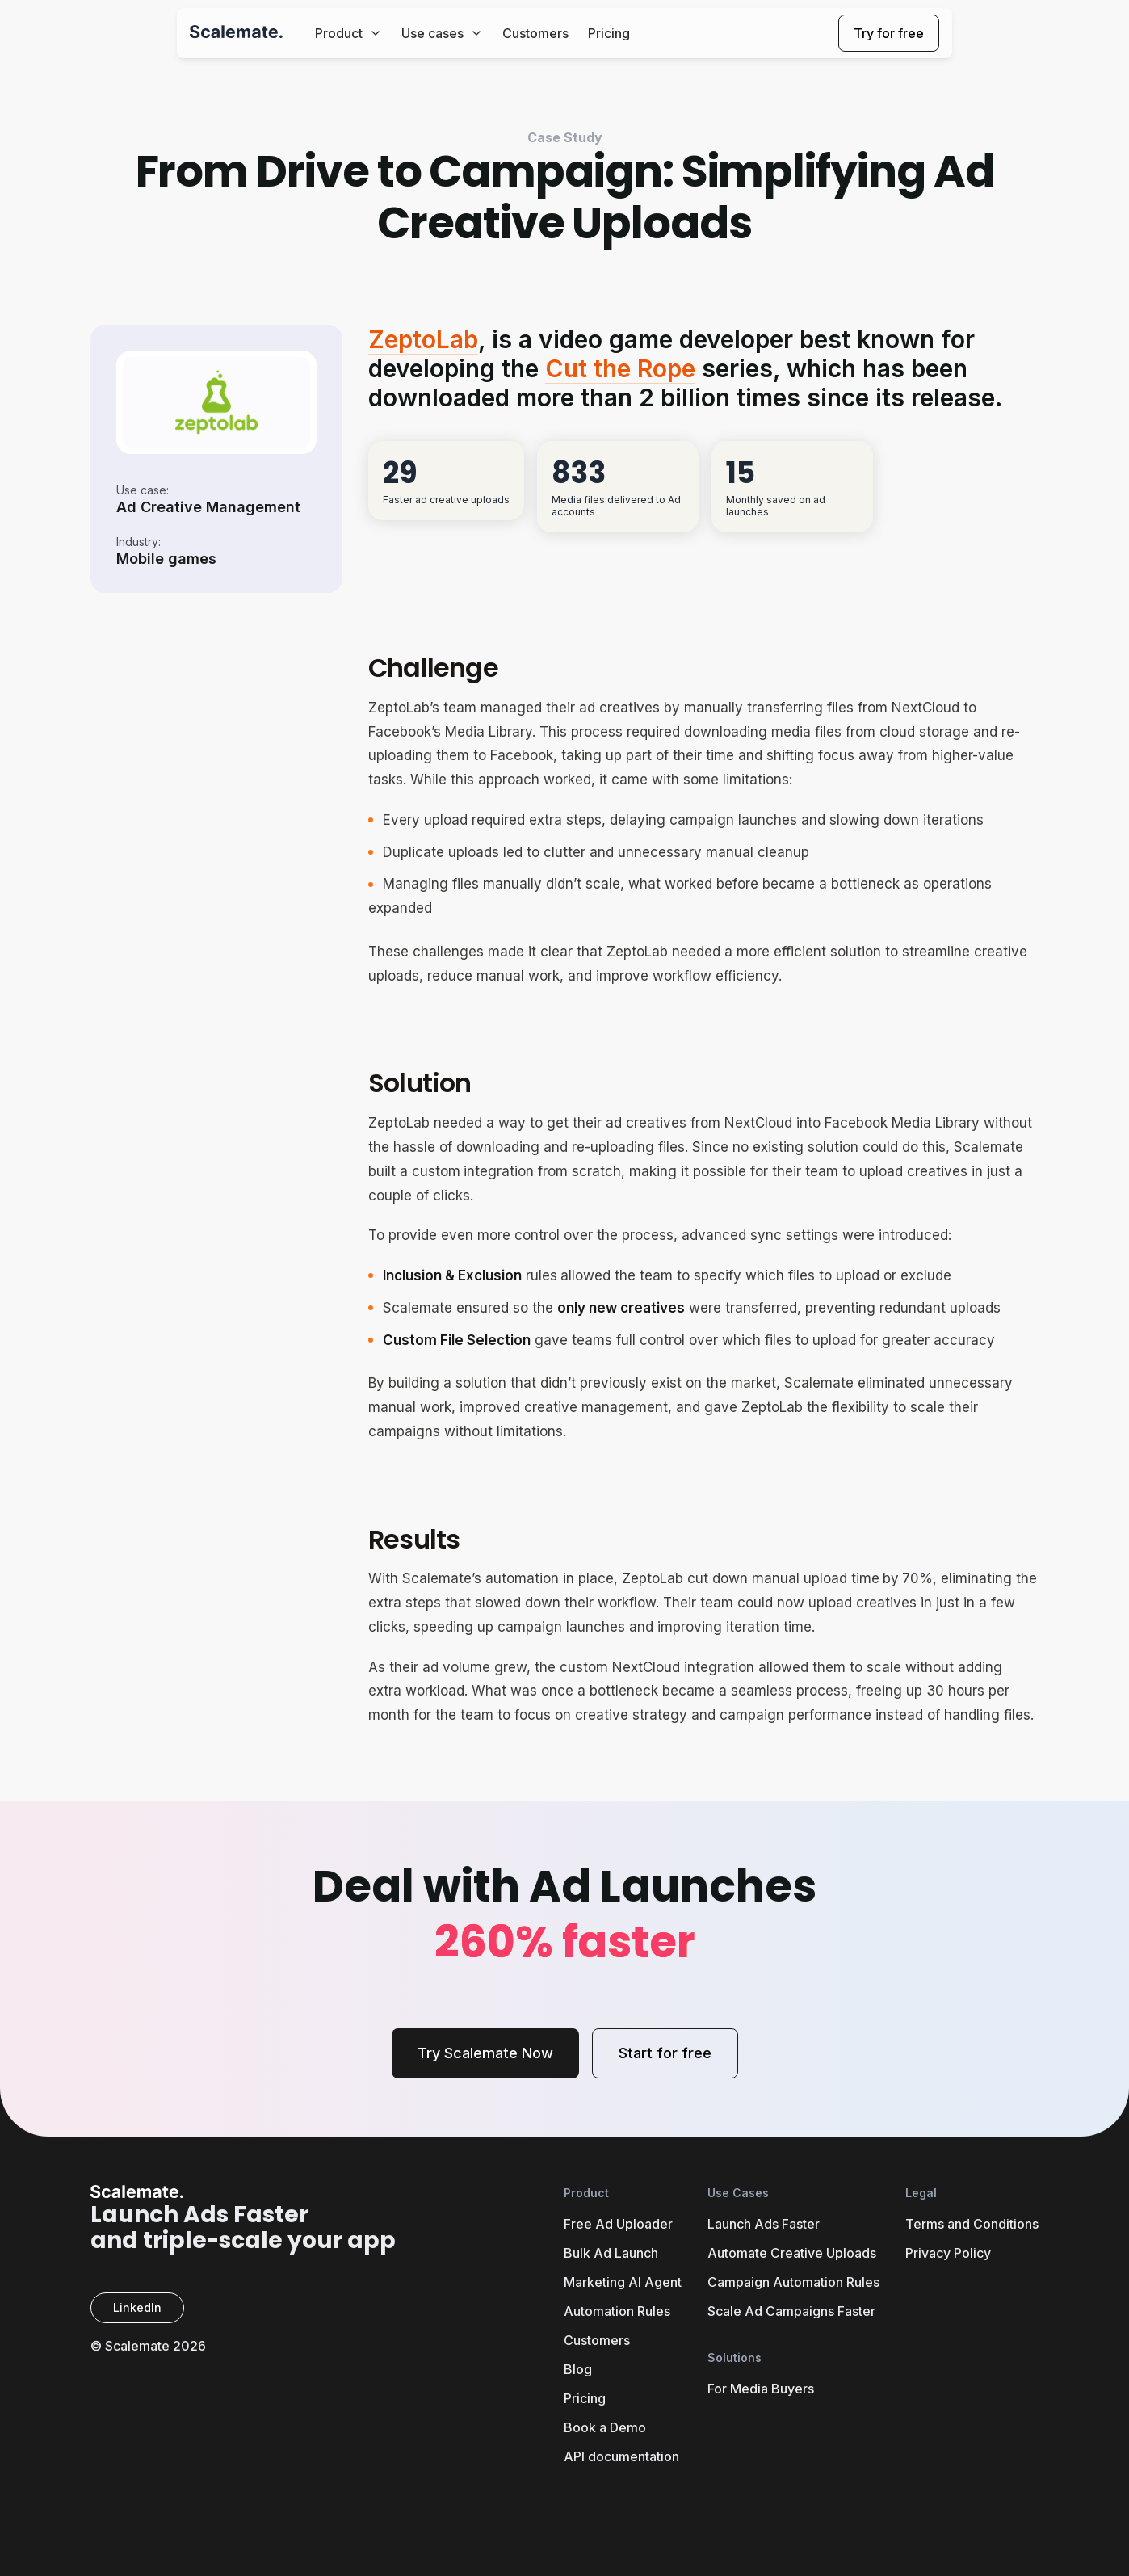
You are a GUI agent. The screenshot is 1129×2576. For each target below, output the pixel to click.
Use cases (442, 33)
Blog (578, 2369)
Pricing (609, 33)
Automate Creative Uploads (791, 2253)
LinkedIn (137, 2307)
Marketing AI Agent (623, 2282)
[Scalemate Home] (236, 33)
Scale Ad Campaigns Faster (791, 2311)
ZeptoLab (423, 339)
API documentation (621, 2456)
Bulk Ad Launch (611, 2253)
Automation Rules (617, 2311)
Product (348, 33)
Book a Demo (605, 2427)
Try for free (889, 33)
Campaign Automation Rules (793, 2282)
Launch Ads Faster (763, 2224)
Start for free (665, 2052)
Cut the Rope (620, 368)
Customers (535, 33)
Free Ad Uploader (618, 2224)
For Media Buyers (760, 2389)
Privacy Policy (948, 2253)
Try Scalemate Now (485, 2052)
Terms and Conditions (972, 2224)
